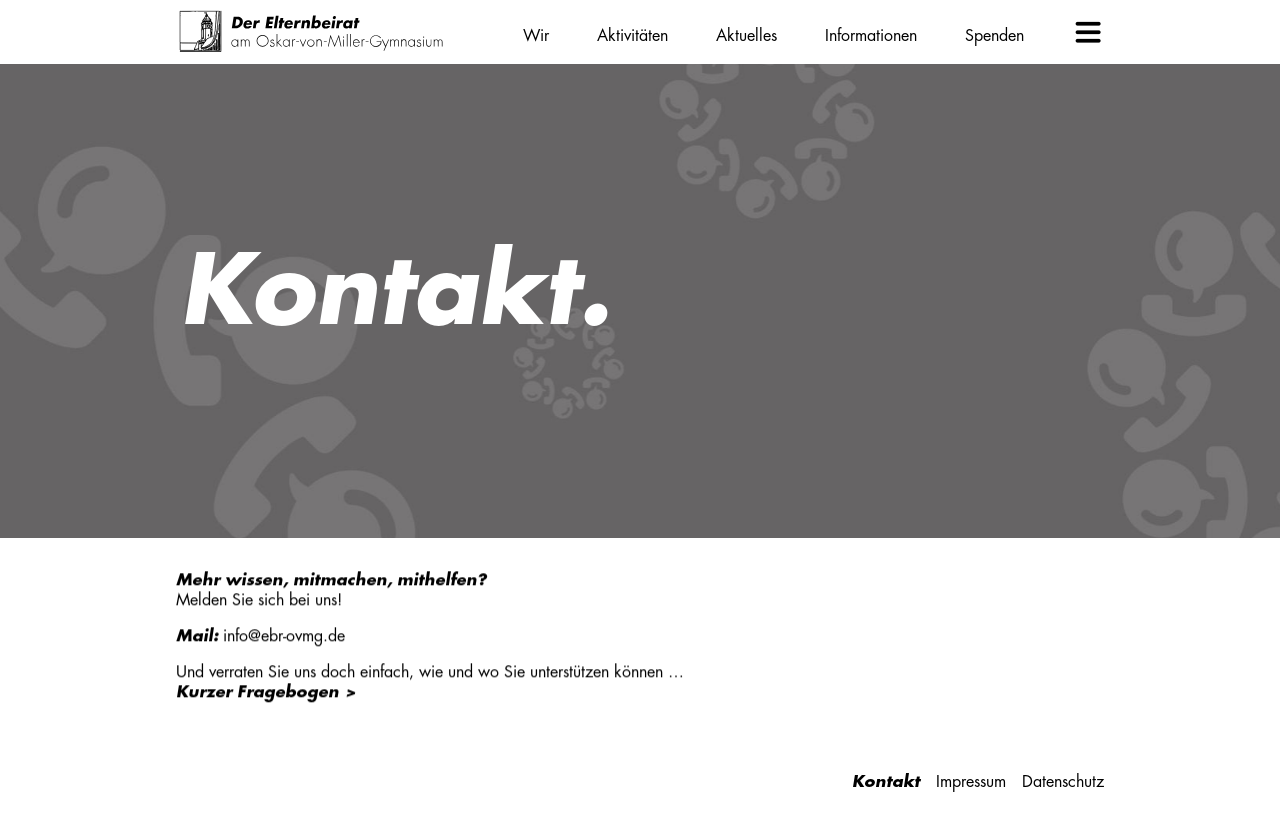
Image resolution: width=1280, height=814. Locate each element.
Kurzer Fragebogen (257, 692)
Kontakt (886, 782)
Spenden (994, 36)
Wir (536, 36)
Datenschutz (1063, 782)
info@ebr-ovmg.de (284, 636)
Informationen (871, 36)
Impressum (971, 782)
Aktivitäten (632, 36)
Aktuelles (746, 36)
